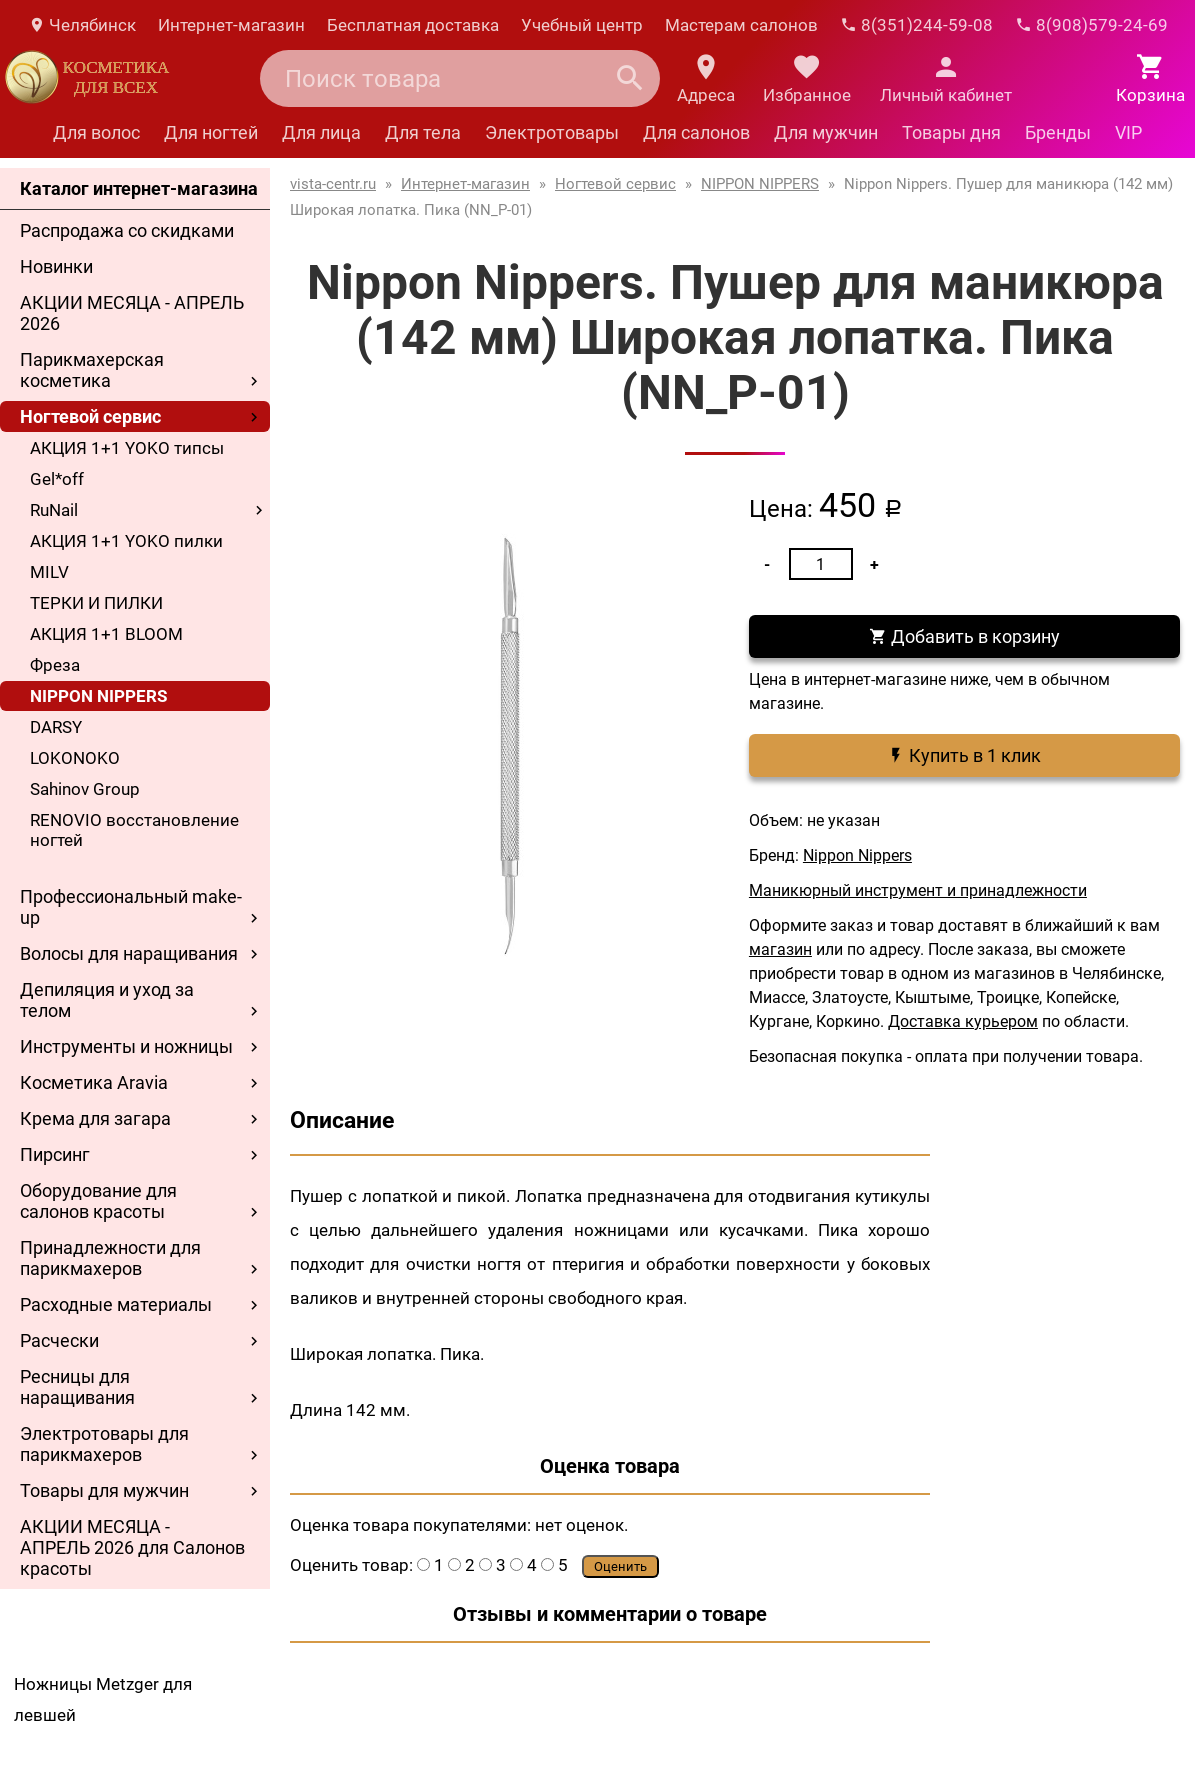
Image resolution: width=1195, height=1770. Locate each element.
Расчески (59, 1340)
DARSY (56, 727)
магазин (780, 949)
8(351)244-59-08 (916, 25)
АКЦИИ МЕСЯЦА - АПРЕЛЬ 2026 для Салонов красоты (132, 1547)
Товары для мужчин (104, 1490)
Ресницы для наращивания (77, 1387)
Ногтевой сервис (90, 416)
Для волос (96, 132)
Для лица (321, 132)
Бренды (1058, 132)
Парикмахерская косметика (92, 370)
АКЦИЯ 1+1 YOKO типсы (127, 448)
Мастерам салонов (741, 25)
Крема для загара (95, 1118)
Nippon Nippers (857, 855)
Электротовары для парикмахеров (104, 1444)
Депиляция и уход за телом (107, 1000)
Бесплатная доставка (413, 25)
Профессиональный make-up (131, 907)
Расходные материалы (116, 1304)
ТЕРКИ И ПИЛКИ (96, 603)
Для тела (423, 132)
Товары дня (951, 132)
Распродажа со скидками (127, 230)
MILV (49, 572)
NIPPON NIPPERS (98, 696)
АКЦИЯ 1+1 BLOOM (106, 634)
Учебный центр (582, 25)
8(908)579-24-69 (1091, 25)
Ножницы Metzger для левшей (103, 1699)
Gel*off (57, 479)
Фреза (55, 665)
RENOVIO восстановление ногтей (134, 830)
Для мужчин (826, 132)
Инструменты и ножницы (126, 1046)
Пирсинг (55, 1154)
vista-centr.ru (333, 184)
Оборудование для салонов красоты (98, 1201)
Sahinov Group (85, 789)
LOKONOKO (75, 758)
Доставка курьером (963, 1021)
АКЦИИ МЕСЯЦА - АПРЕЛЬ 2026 (132, 313)
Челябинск (82, 25)
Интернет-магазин (231, 25)
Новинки (56, 266)
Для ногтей (211, 132)
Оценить (620, 1566)
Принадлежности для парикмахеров (110, 1258)
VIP (1128, 132)
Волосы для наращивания (129, 953)
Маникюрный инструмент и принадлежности (918, 890)
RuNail (54, 510)
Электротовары (552, 132)
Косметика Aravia (94, 1082)
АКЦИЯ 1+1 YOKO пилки (126, 541)
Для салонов (696, 132)
